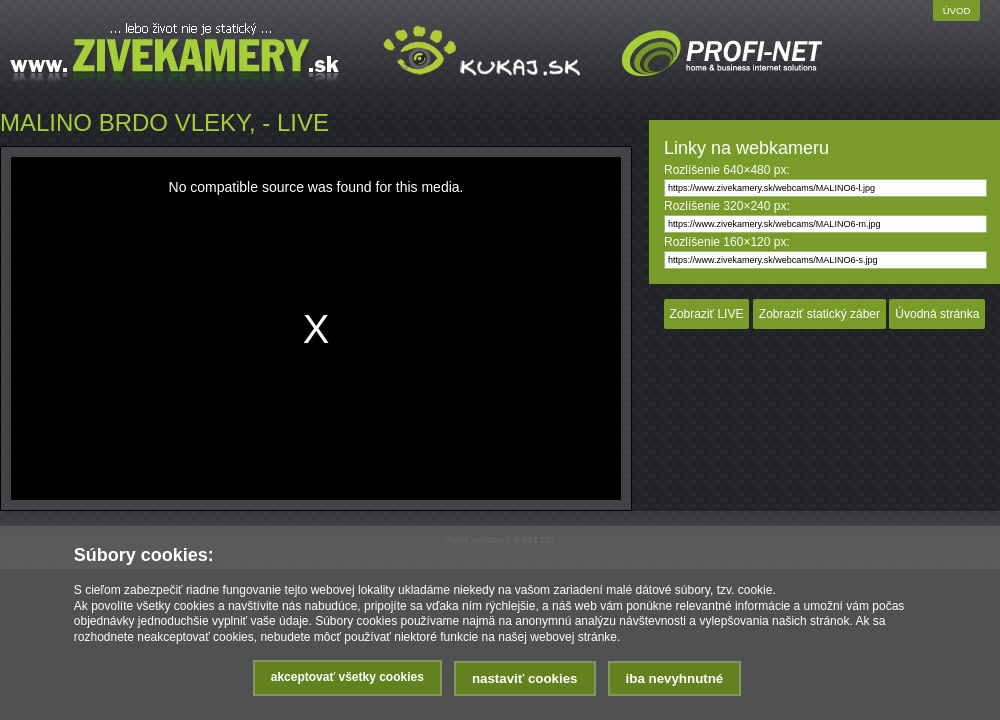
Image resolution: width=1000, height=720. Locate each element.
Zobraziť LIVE (707, 314)
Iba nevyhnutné (675, 678)
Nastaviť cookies (525, 678)
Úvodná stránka (937, 314)
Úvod (957, 10)
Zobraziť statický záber (819, 314)
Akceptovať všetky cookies (347, 677)
